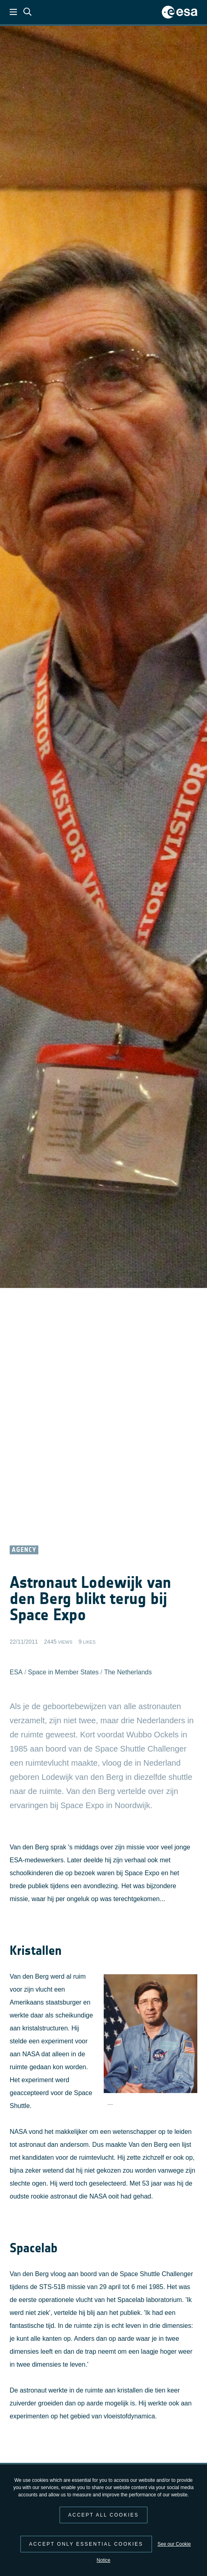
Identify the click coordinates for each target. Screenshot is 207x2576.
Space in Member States (63, 1672)
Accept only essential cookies (86, 2544)
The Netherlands (128, 1672)
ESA (16, 1672)
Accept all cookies (103, 2515)
